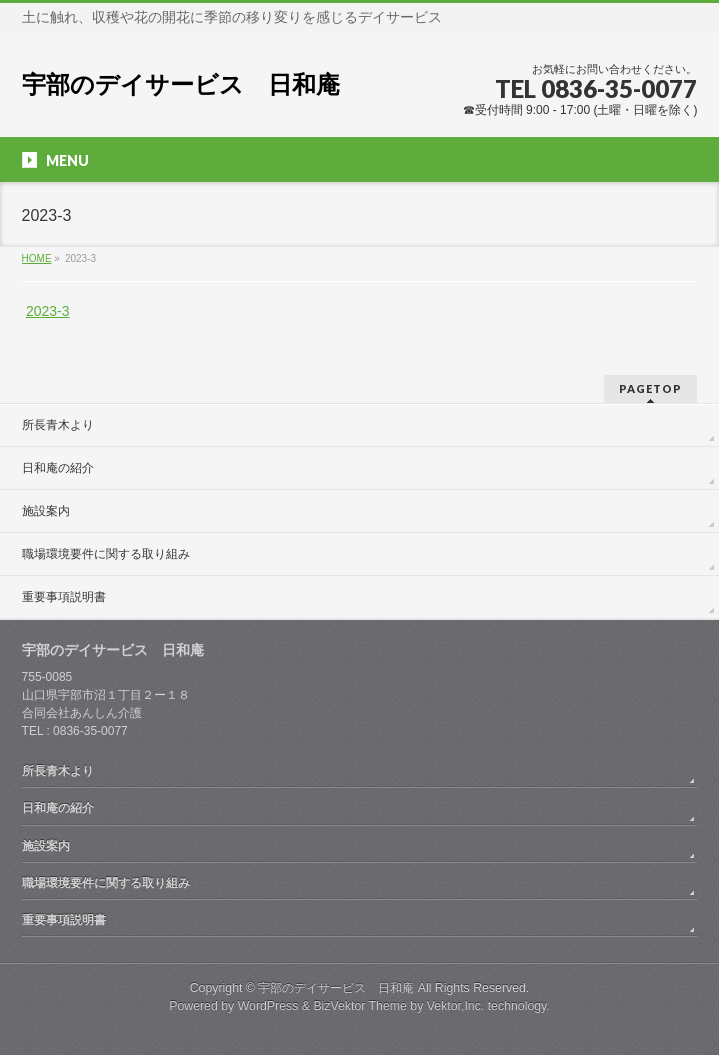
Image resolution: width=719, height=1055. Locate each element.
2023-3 (48, 311)
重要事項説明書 (64, 597)
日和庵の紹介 (58, 468)
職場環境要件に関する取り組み (106, 554)
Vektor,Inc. (456, 1006)
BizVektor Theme (360, 1006)
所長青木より (58, 425)
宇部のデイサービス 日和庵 (181, 84)
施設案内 (46, 511)
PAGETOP (650, 388)
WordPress (268, 1006)
